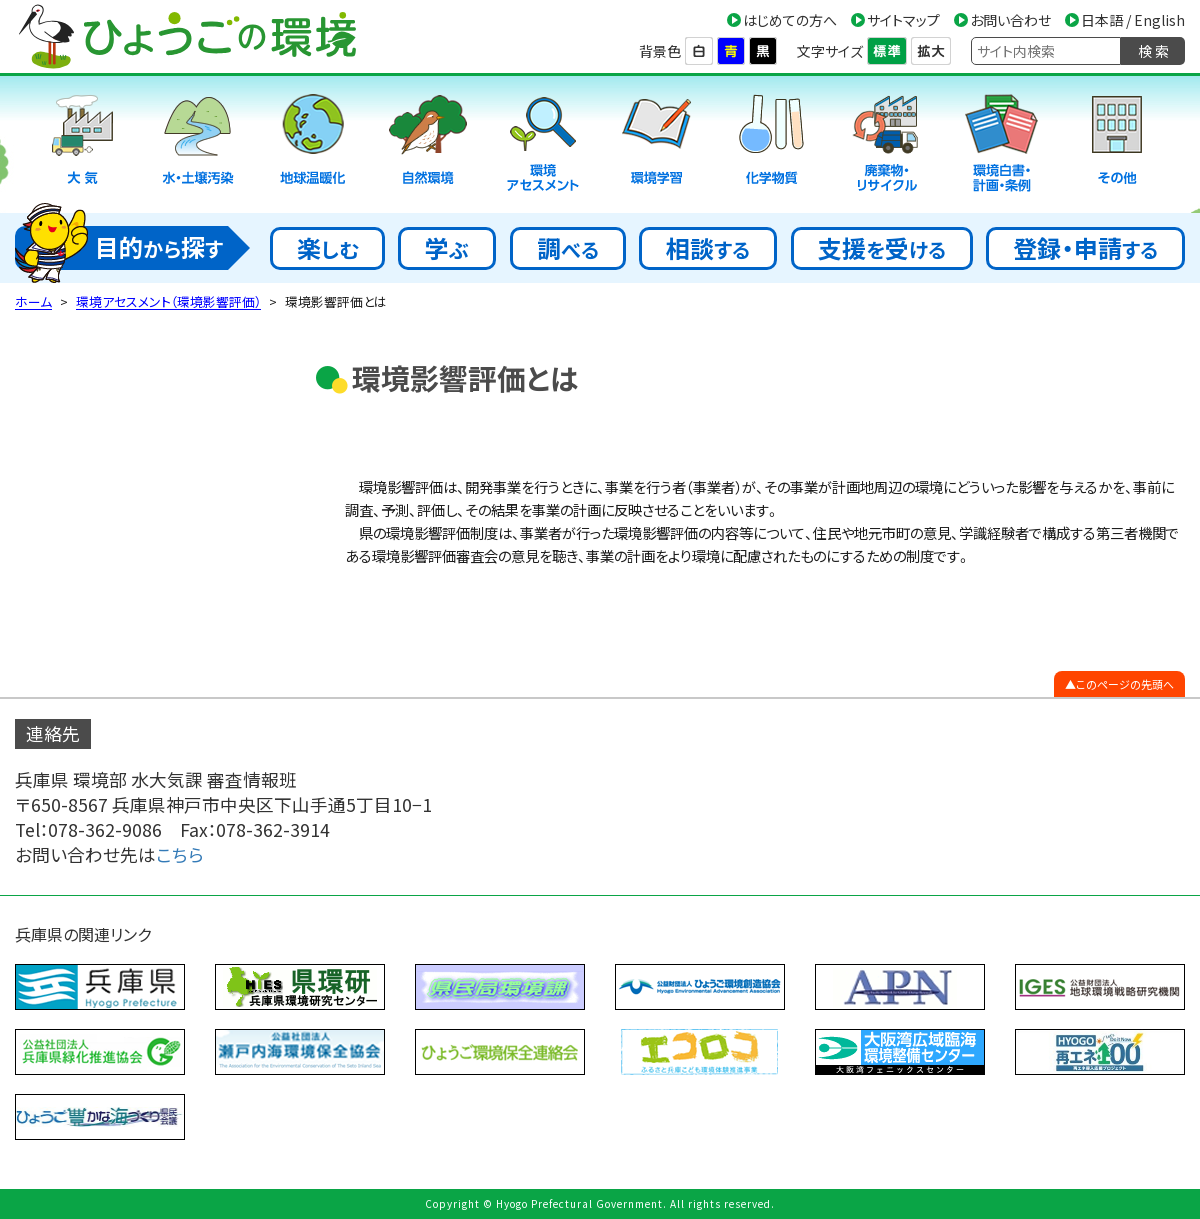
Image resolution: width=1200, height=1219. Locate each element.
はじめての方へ (790, 20)
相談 (708, 247)
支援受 (882, 247)
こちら (180, 854)
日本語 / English (1133, 20)
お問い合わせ (1010, 20)
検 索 (1153, 51)
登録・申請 (1085, 247)
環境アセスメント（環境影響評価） (168, 301)
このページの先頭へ (1125, 684)
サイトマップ (903, 20)
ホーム (33, 301)
